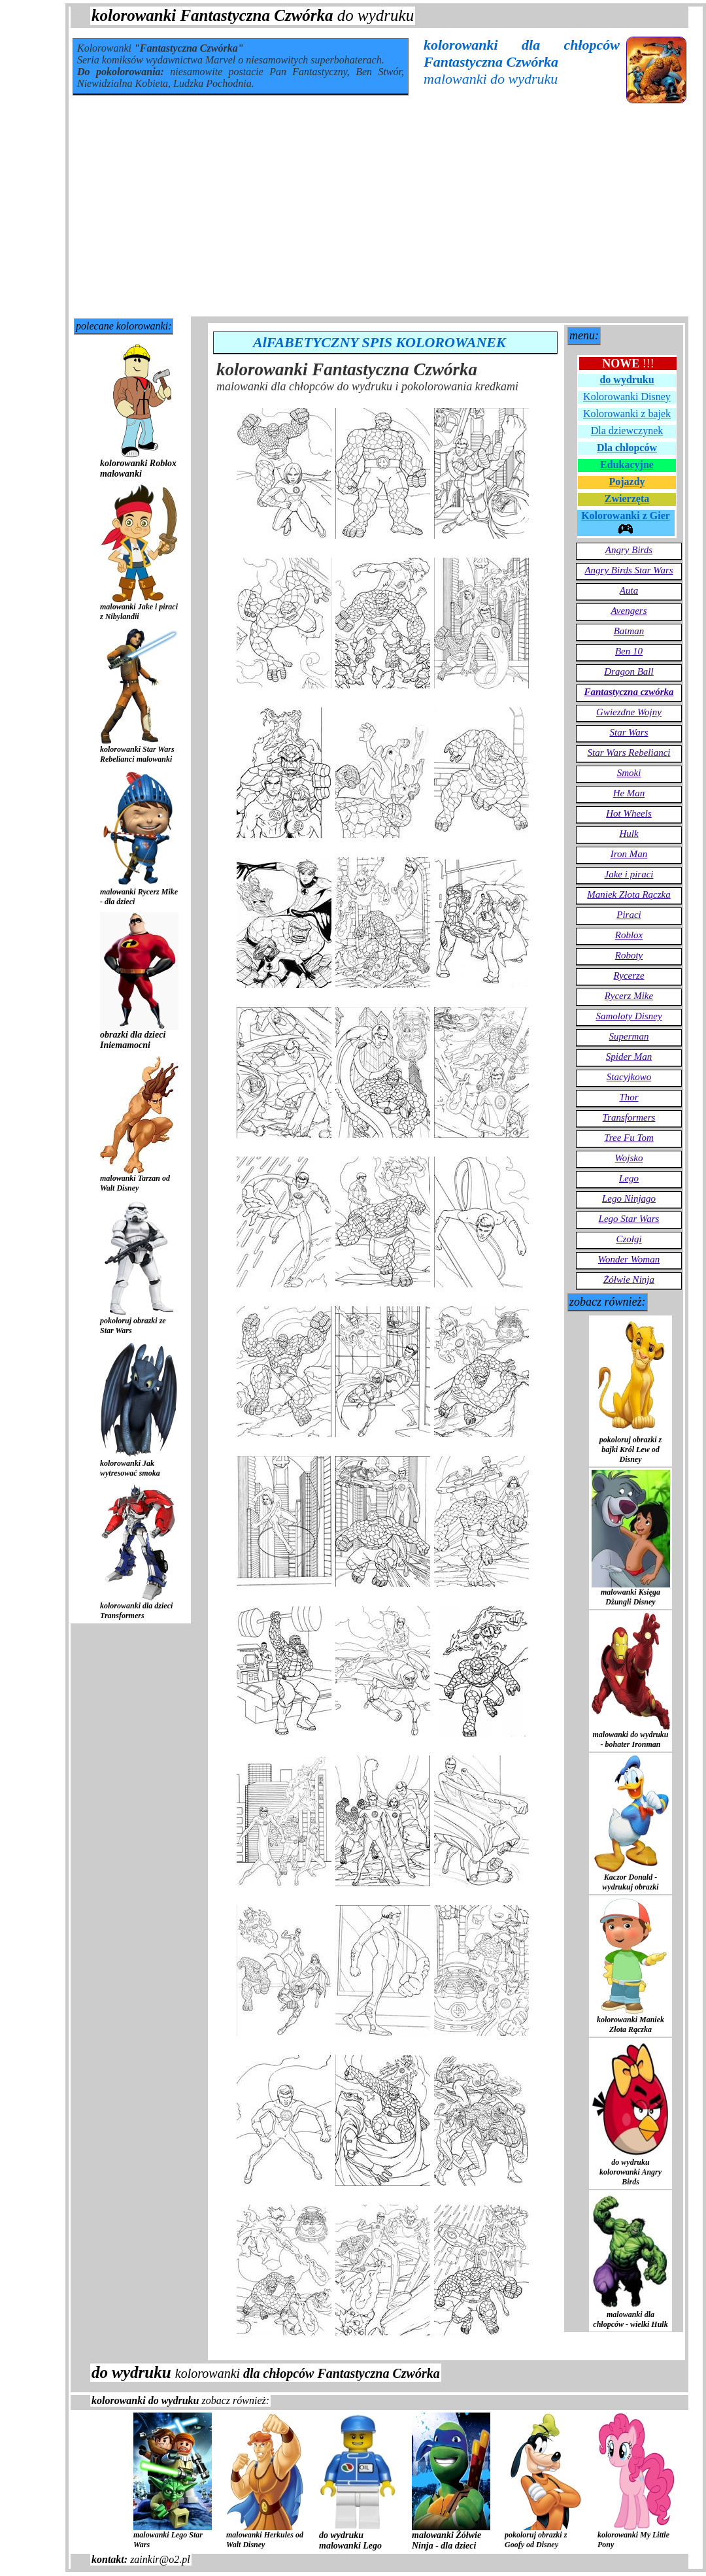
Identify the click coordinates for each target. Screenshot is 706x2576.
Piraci (628, 914)
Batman (629, 631)
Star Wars (628, 732)
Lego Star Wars (629, 1218)
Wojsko (629, 1158)
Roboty (629, 955)
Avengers (629, 610)
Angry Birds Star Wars (628, 570)
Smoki (629, 773)
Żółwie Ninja (628, 1279)
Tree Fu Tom (629, 1137)
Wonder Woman (629, 1259)
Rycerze (628, 975)
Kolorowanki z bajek (627, 413)
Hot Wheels (629, 813)
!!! (628, 363)
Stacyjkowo (629, 1077)
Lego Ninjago (629, 1198)
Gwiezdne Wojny (629, 712)
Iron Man (629, 854)
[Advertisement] (379, 218)
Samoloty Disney (629, 1016)
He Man (629, 793)
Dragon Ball (628, 671)
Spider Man (629, 1056)
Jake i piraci (629, 874)
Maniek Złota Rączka (628, 894)
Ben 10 (629, 651)
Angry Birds (628, 550)
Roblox (629, 935)
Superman (629, 1036)
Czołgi (628, 1239)
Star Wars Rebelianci (629, 752)
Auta (629, 590)
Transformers (629, 1117)
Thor (628, 1097)
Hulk (628, 833)
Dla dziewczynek (627, 430)
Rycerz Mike (629, 996)
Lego (629, 1178)
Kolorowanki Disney (627, 396)
